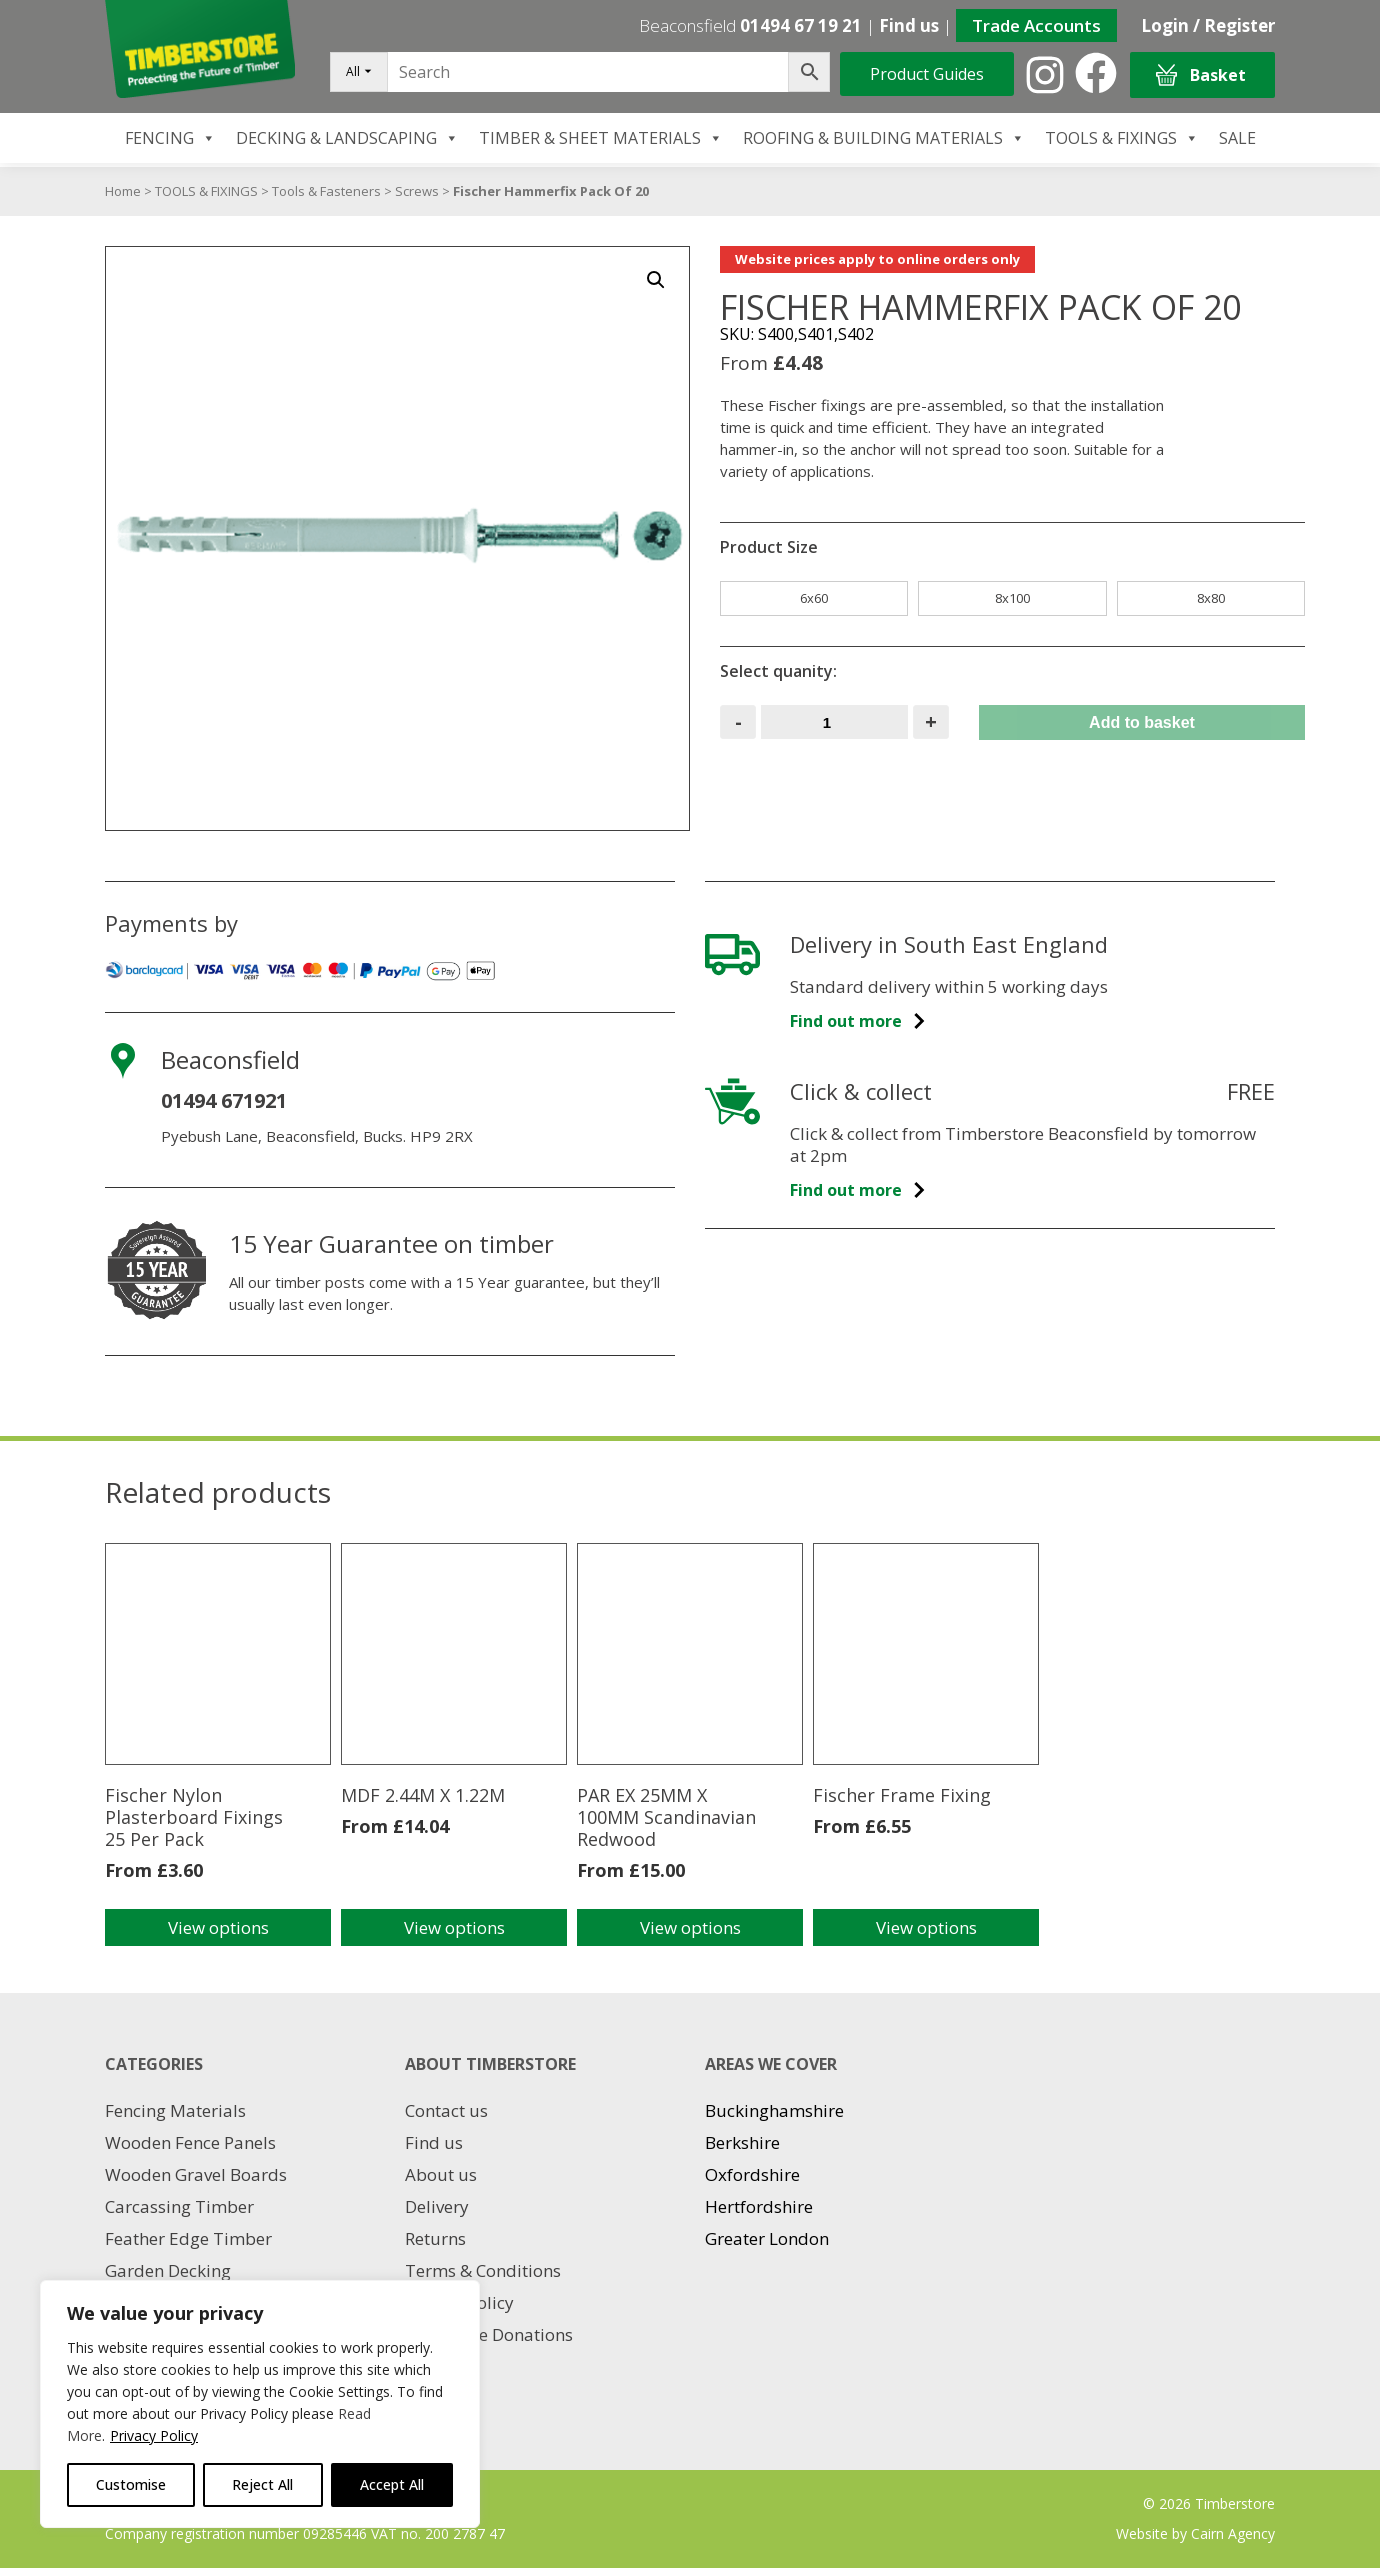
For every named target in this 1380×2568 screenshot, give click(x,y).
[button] (656, 280)
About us (441, 2174)
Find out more (858, 1021)
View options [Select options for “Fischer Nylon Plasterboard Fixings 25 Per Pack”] (218, 1927)
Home (123, 191)
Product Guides (927, 74)
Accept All (392, 2484)
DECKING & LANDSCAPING (347, 138)
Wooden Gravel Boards (196, 2174)
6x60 (814, 598)
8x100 (1012, 598)
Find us (909, 25)
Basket (1201, 75)
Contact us (446, 2110)
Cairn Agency (1233, 2533)
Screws (417, 191)
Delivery (437, 2206)
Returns (435, 2238)
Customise (131, 2484)
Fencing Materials (175, 2110)
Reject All (262, 2484)
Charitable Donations (489, 2334)
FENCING (170, 138)
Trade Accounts (1036, 25)
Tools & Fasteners (326, 191)
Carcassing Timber (179, 2206)
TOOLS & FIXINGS (1122, 138)
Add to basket (1142, 722)
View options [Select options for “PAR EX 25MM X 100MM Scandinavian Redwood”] (690, 1927)
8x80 (1211, 598)
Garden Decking (168, 2270)
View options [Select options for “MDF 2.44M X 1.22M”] (454, 1927)
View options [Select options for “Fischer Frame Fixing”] (926, 1927)
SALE (1237, 138)
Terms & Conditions (483, 2270)
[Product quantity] (834, 722)
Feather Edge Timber (188, 2238)
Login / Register (1208, 25)
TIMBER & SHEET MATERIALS (601, 138)
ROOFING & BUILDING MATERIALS (884, 138)
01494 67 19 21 (801, 25)
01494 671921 (224, 1100)
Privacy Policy (154, 2435)
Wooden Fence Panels (190, 2142)
